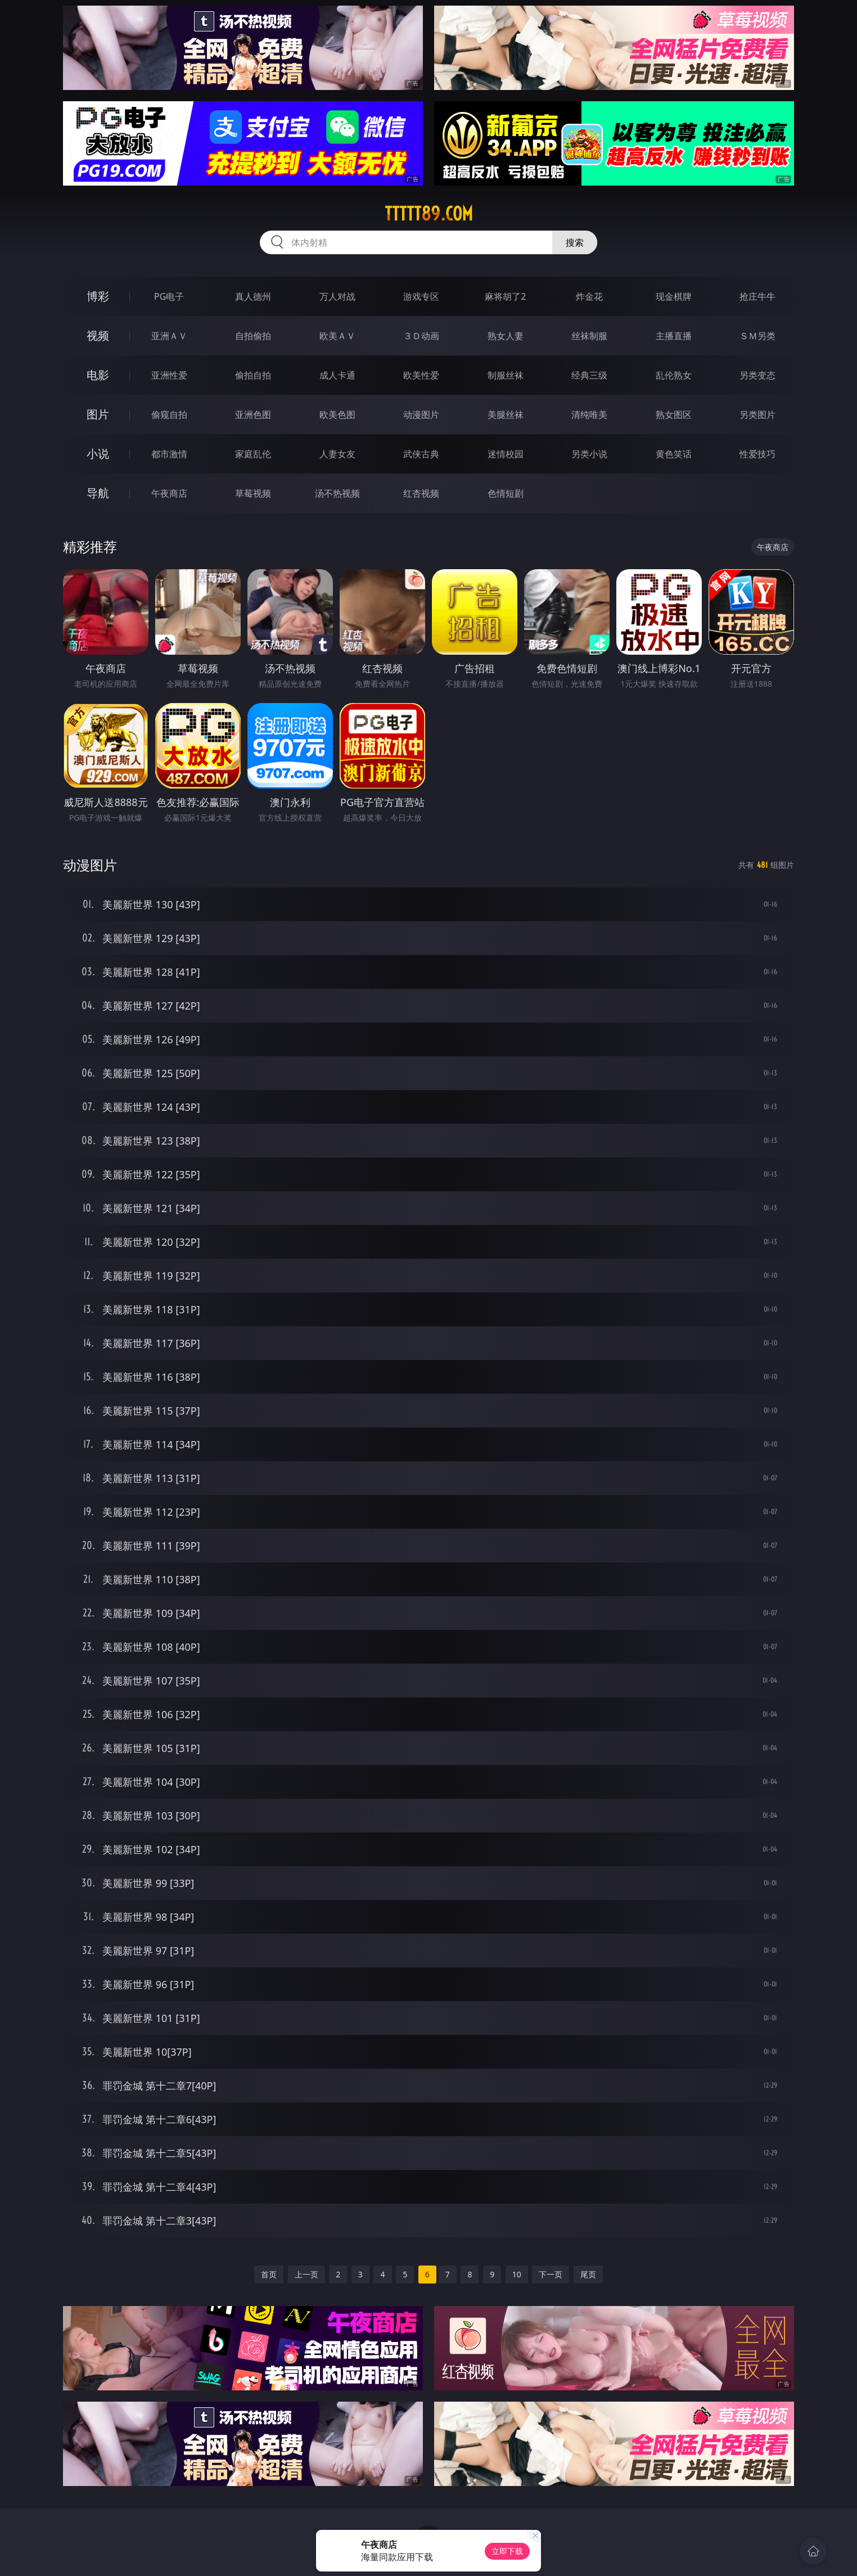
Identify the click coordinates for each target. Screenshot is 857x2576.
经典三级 (589, 375)
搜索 (575, 242)
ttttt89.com (429, 213)
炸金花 (589, 296)
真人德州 (253, 296)
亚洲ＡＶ (169, 336)
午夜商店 (169, 493)
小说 (98, 453)
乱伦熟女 (674, 375)
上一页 (306, 2274)
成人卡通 (337, 375)
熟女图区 (674, 414)
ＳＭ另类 (757, 336)
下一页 (550, 2274)
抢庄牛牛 (757, 296)
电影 (98, 374)
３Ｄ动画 (421, 336)
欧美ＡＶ (337, 336)
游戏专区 (421, 296)
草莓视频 (253, 493)
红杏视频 (421, 493)
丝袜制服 (589, 336)
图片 (98, 414)
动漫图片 (421, 414)
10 (516, 2274)
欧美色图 (337, 414)
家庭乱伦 (253, 454)
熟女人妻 (506, 336)
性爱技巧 (757, 454)
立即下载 (507, 2551)
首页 (269, 2274)
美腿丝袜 (506, 414)
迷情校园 (506, 454)
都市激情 (169, 454)
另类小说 (589, 454)
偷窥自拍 (169, 414)
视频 (98, 335)
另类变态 (757, 375)
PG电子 (169, 296)
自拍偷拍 (253, 336)
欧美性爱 (421, 375)
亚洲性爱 (169, 375)
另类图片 (757, 414)
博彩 (98, 296)
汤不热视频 (337, 493)
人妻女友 (337, 454)
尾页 (588, 2274)
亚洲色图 (253, 414)
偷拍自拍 (253, 375)
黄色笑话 (674, 454)
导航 (98, 493)
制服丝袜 (506, 375)
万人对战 (337, 296)
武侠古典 (421, 454)
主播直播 (674, 336)
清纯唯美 (589, 414)
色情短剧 (506, 493)
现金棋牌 (674, 296)
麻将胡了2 (505, 296)
